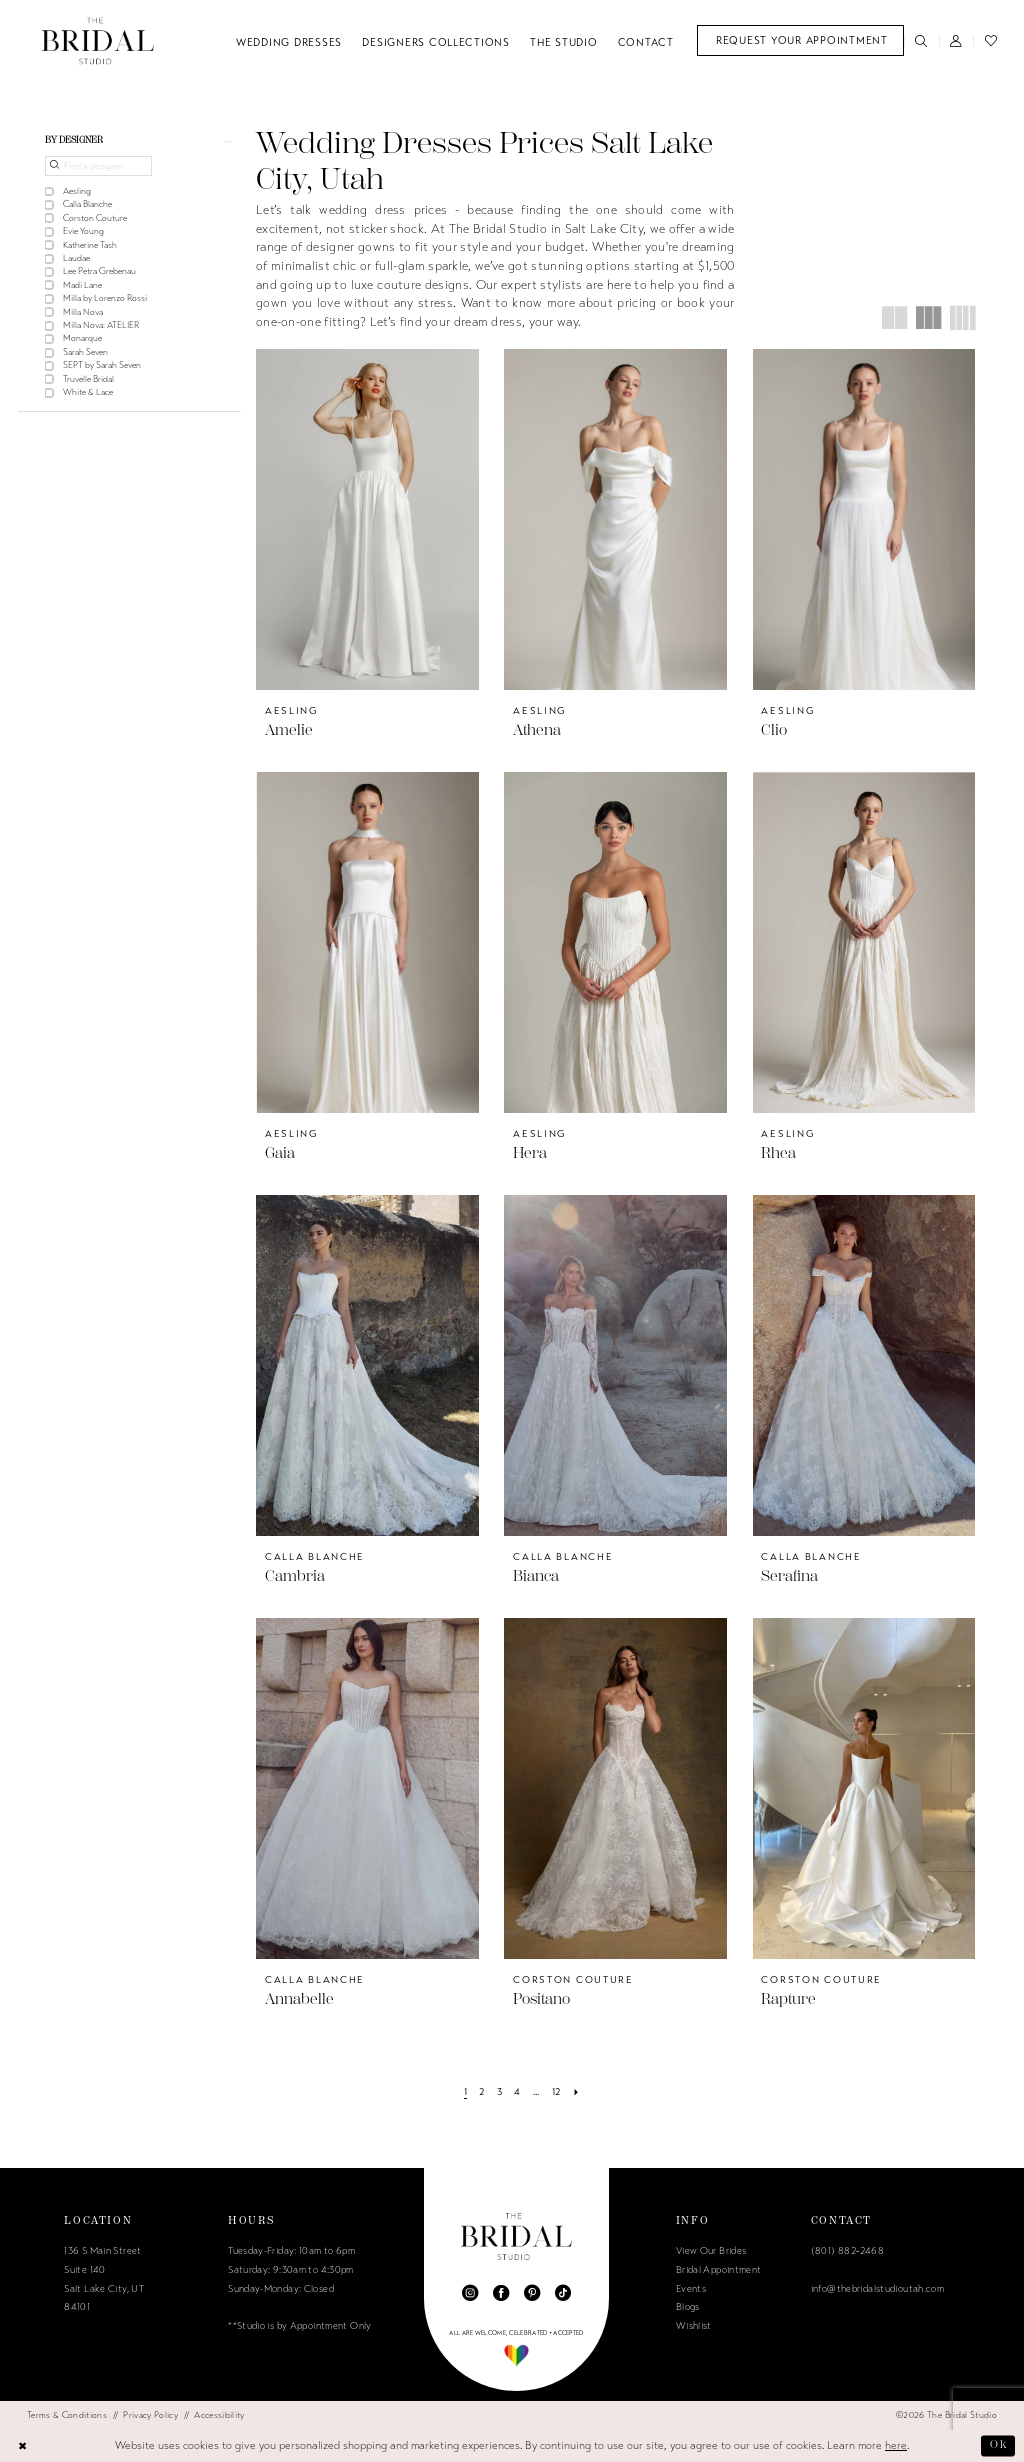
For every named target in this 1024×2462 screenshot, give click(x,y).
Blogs (688, 2307)
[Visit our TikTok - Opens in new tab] (563, 2293)
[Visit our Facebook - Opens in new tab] (501, 2293)
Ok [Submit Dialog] (998, 2445)
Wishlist (694, 2326)
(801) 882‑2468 (847, 2251)
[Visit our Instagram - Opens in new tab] (470, 2293)
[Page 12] (556, 2092)
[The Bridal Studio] (98, 40)
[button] (956, 40)
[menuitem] (800, 40)
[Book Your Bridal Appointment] (800, 40)
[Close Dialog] (22, 2446)
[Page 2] (482, 2092)
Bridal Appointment (719, 2270)
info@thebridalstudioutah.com (877, 2289)
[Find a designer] (98, 166)
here (896, 2445)
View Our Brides (711, 2251)
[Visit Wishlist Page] (990, 40)
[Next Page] (575, 2092)
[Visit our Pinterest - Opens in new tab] (532, 2293)
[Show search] (921, 40)
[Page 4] (517, 2092)
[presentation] (367, 519)
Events (691, 2289)
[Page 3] (499, 2092)
